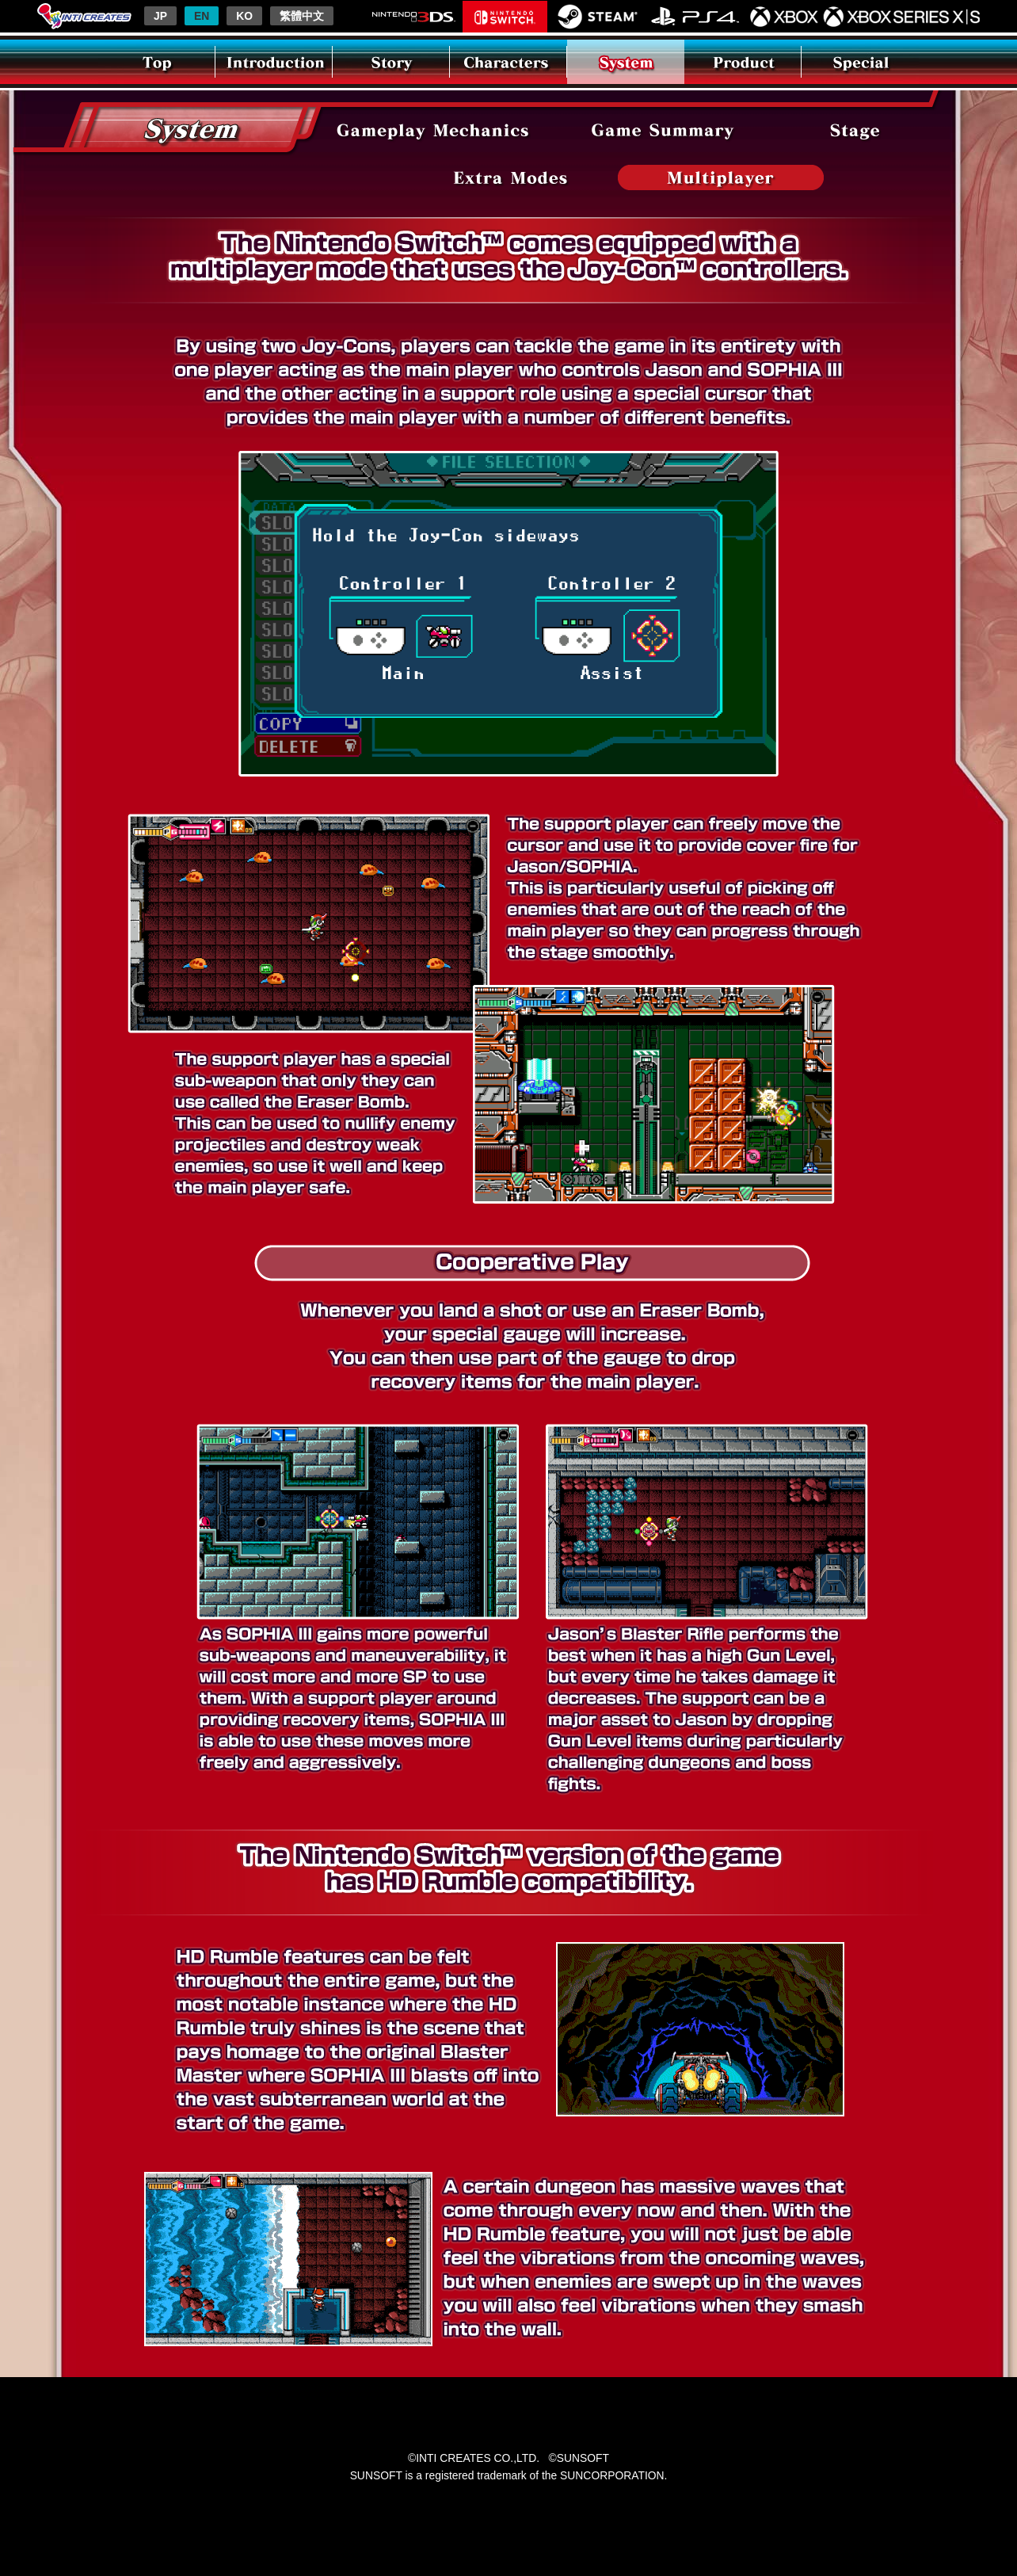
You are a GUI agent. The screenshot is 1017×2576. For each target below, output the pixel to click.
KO (244, 16)
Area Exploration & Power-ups (663, 130)
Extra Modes (511, 177)
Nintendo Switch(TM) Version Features (721, 177)
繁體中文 (302, 16)
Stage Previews (855, 130)
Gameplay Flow (433, 130)
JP (160, 16)
